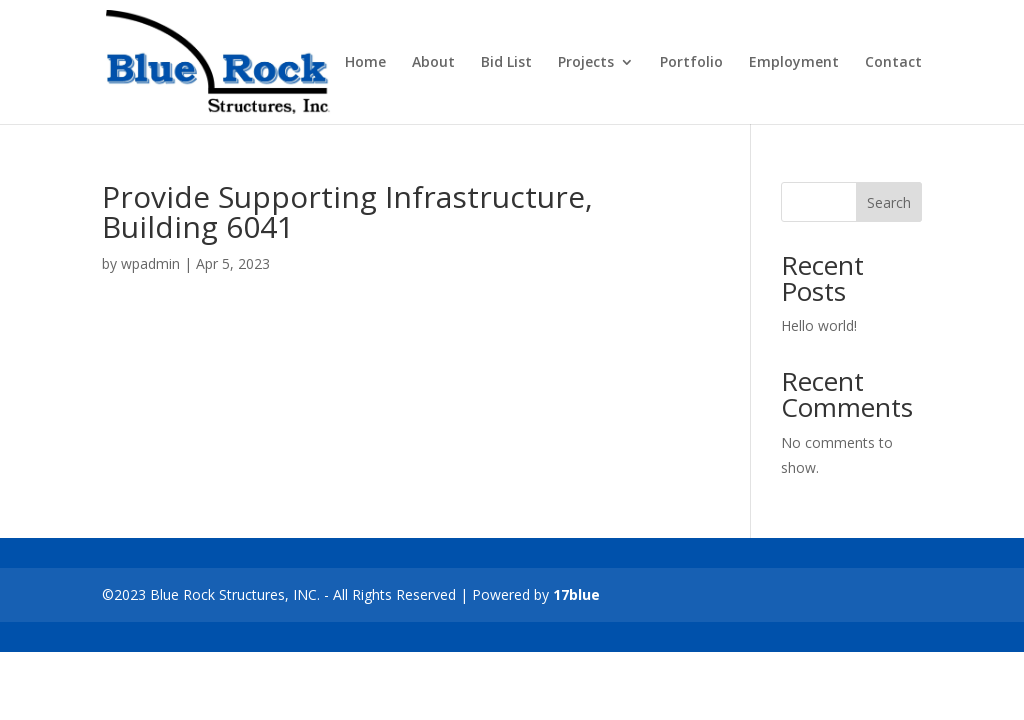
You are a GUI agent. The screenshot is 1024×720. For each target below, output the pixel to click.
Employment (794, 63)
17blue (576, 594)
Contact (893, 63)
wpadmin (150, 263)
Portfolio (691, 63)
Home (365, 63)
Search (889, 202)
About (433, 63)
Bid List (506, 63)
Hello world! (819, 325)
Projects (586, 63)
